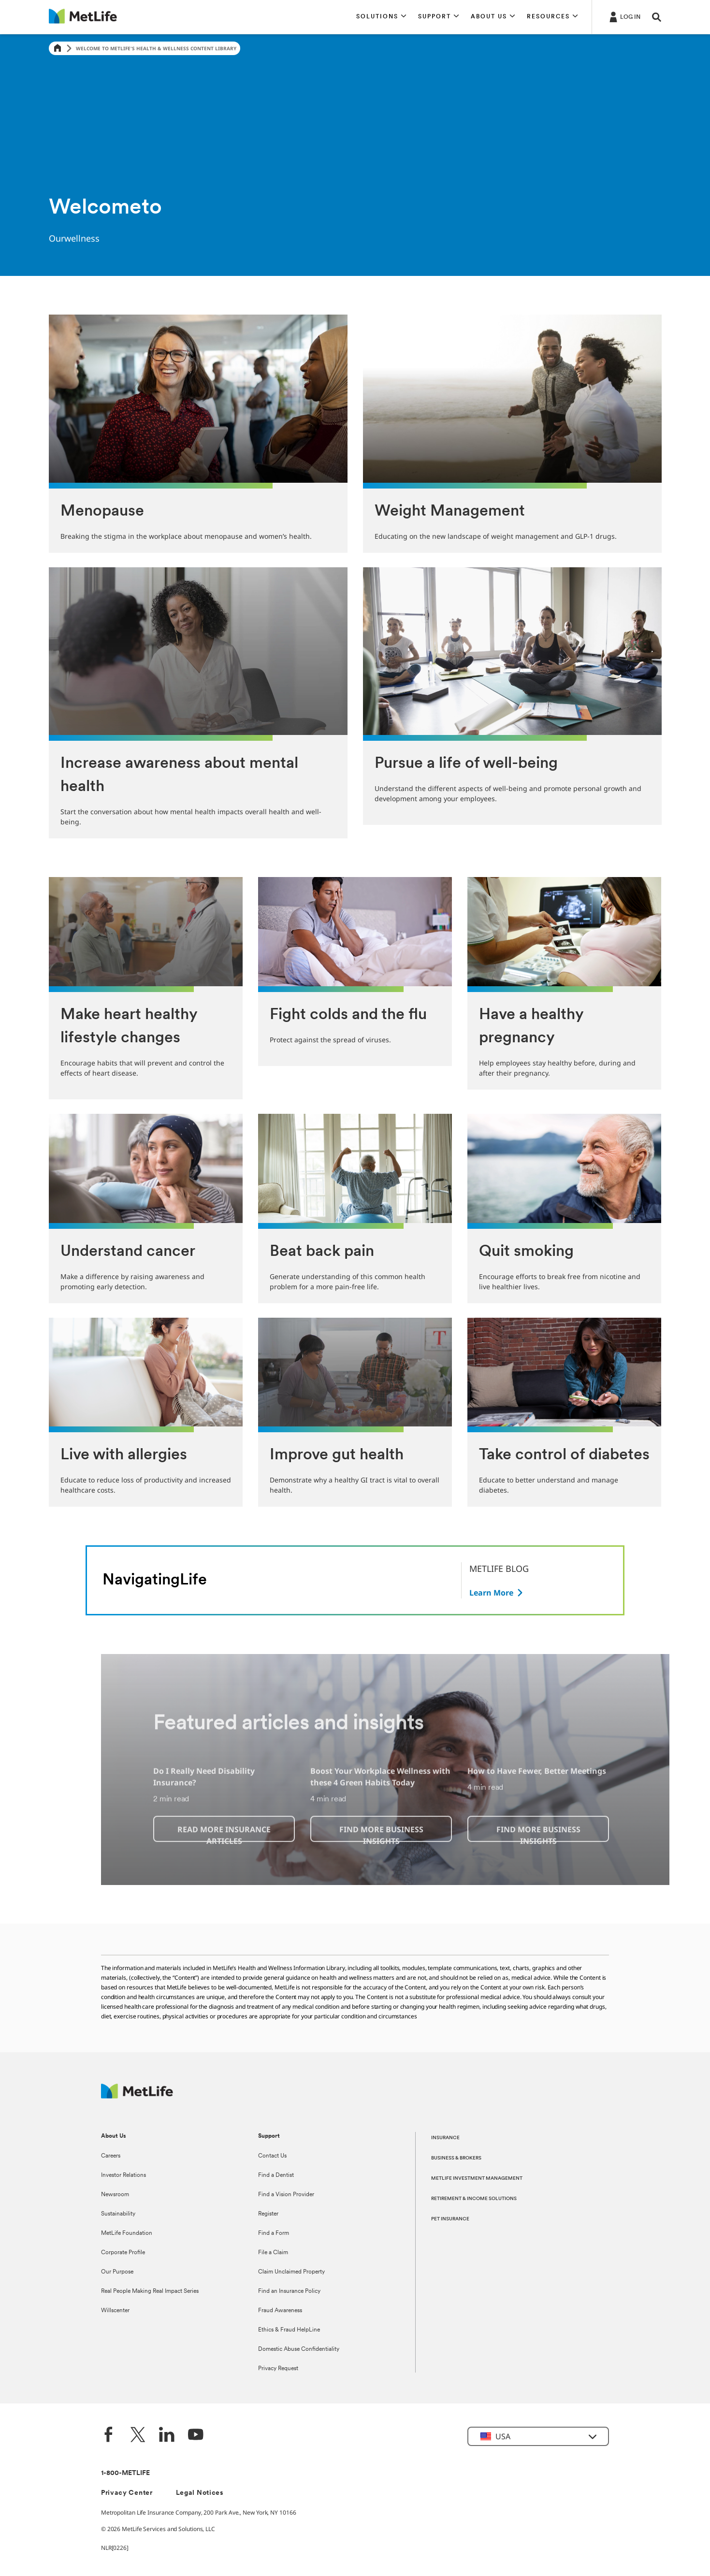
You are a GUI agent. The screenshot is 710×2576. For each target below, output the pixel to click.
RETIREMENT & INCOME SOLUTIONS (474, 2199)
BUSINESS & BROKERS (456, 2158)
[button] (381, 17)
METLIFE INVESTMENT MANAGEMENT (476, 2178)
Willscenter (115, 2311)
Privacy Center (127, 2493)
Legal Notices (200, 2493)
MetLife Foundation (126, 2233)
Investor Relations (123, 2175)
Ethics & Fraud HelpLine (289, 2330)
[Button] (497, 1592)
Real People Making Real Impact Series (150, 2291)
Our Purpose (117, 2272)
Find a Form (273, 2233)
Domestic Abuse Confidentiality (298, 2349)
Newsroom (115, 2195)
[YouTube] (195, 2436)
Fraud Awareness (280, 2311)
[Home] (57, 48)
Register (268, 2214)
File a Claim (273, 2253)
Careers (110, 2156)
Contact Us (272, 2156)
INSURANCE (445, 2138)
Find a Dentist (276, 2175)
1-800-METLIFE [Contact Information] (125, 2473)
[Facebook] (108, 2436)
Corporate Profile (123, 2253)
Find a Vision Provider (286, 2195)
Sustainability (118, 2214)
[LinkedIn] (166, 2436)
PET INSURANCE (450, 2219)
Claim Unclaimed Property (291, 2272)
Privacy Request (278, 2369)
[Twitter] (137, 2436)
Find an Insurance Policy (289, 2291)
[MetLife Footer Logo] (137, 2096)
